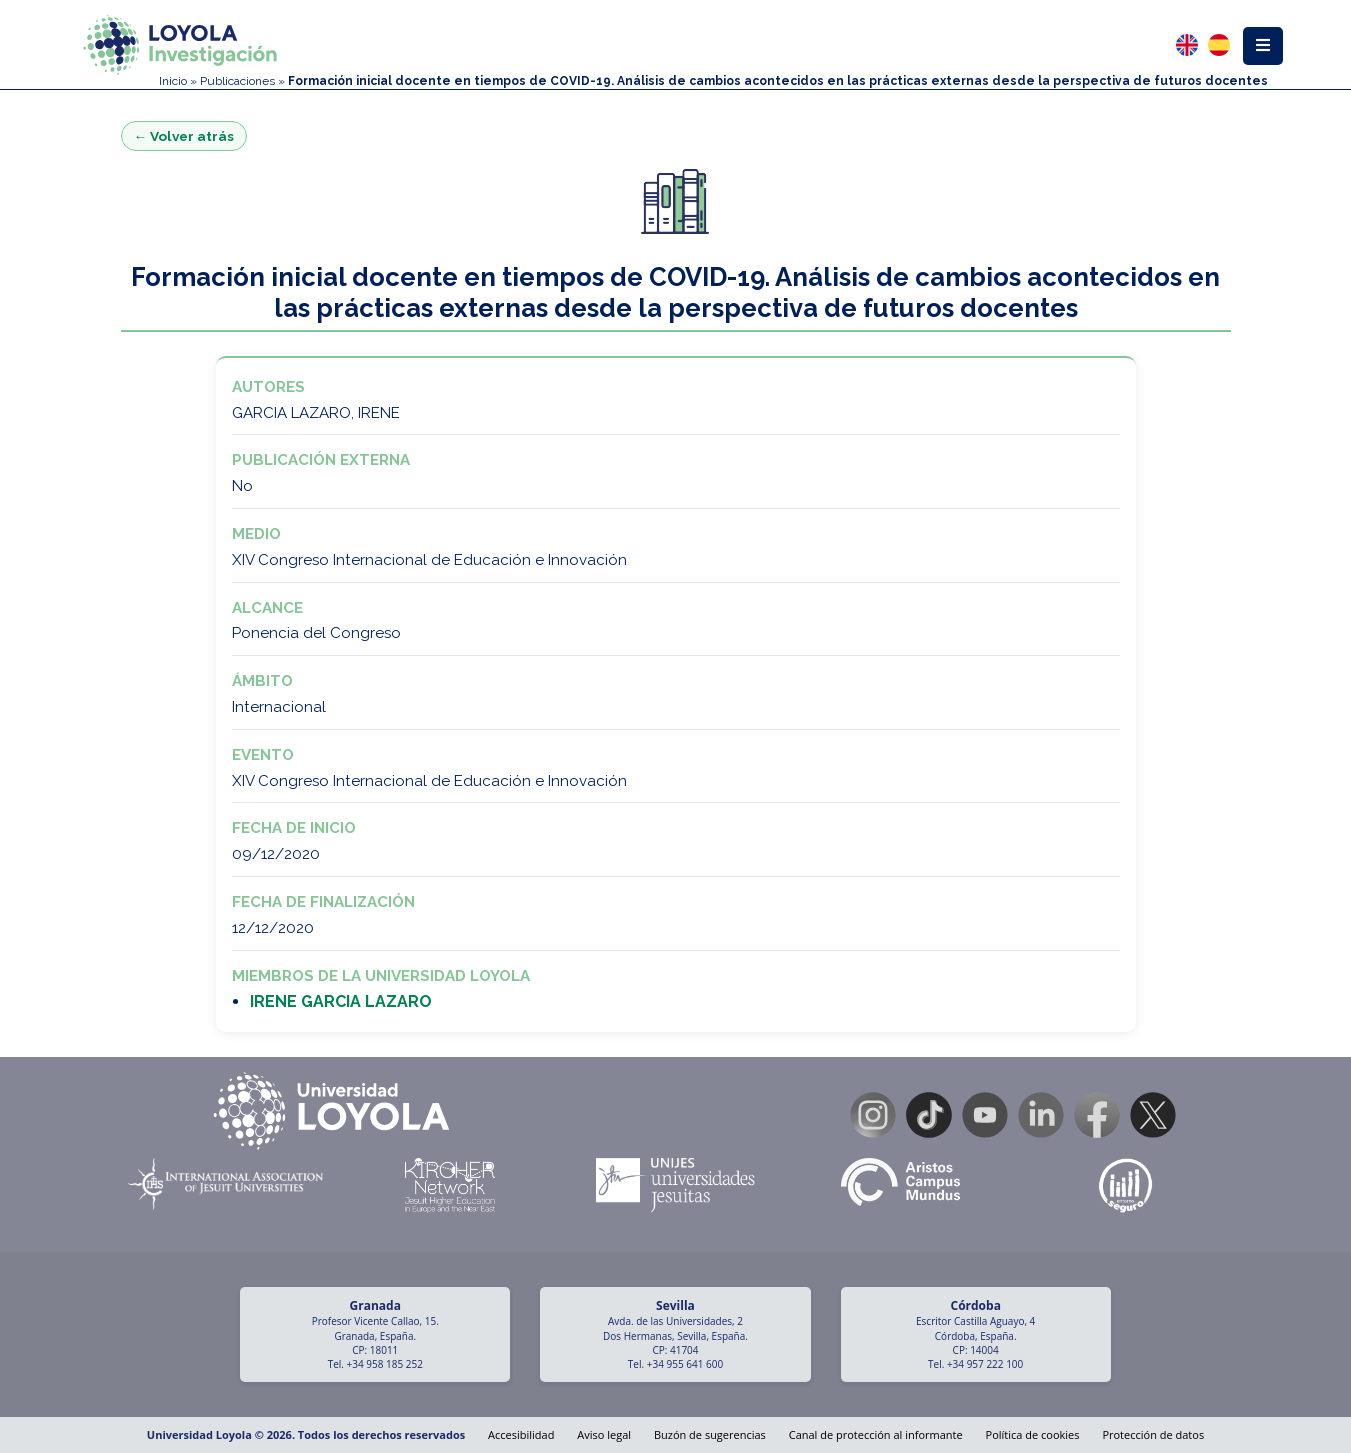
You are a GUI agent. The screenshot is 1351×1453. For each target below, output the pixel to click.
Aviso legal (604, 1434)
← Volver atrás (184, 136)
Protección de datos (1153, 1434)
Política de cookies (1033, 1434)
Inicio (173, 81)
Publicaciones (237, 81)
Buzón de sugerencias (710, 1434)
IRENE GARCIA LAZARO (341, 1001)
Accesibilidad (521, 1434)
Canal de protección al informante (876, 1434)
